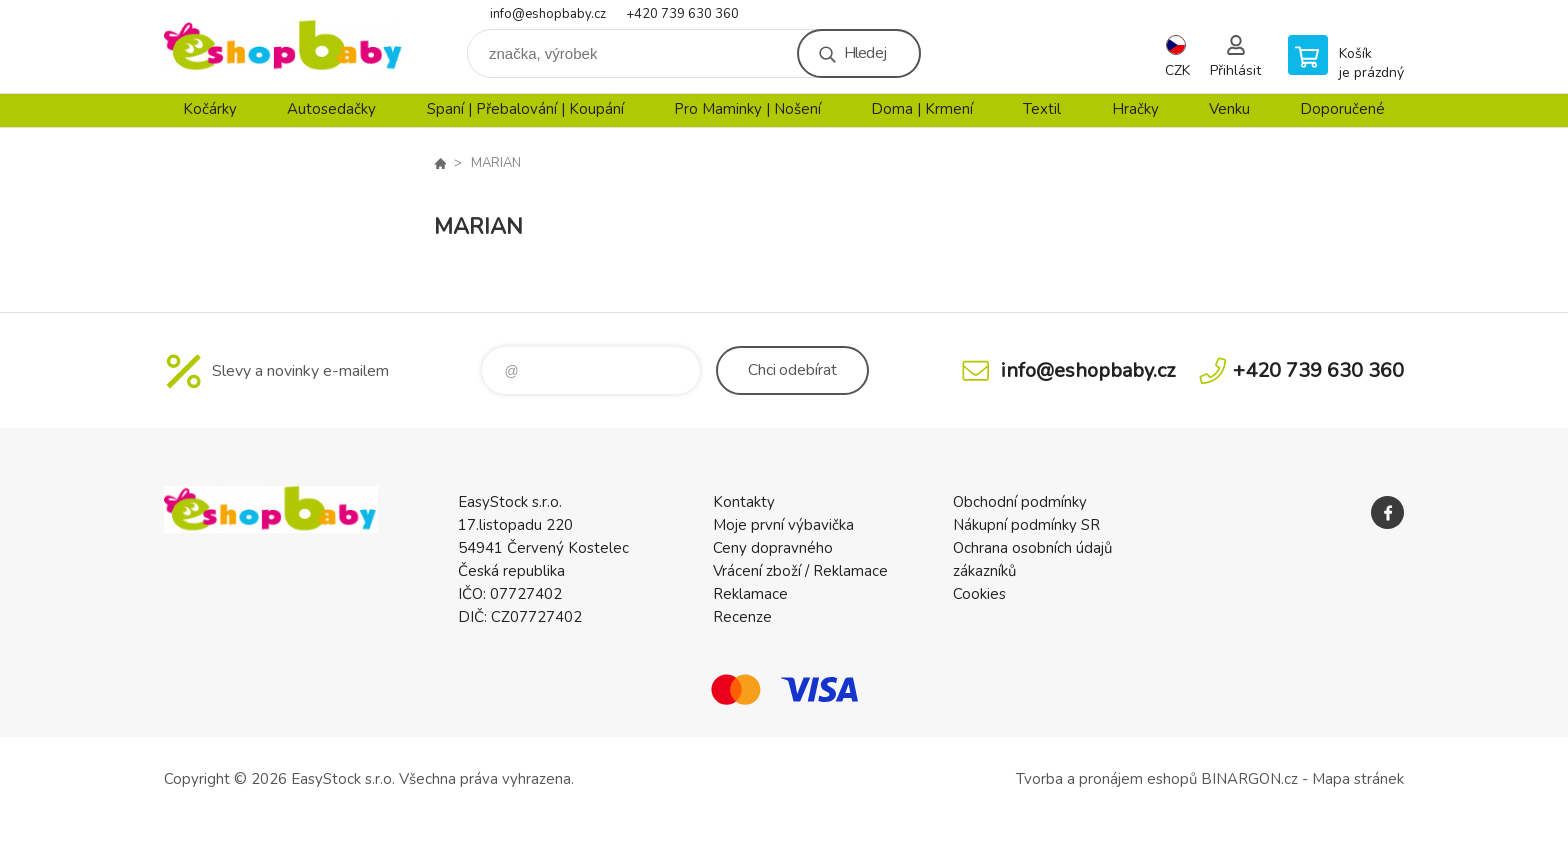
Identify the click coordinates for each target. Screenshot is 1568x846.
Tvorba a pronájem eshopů (1106, 779)
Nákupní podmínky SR (1026, 525)
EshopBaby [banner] (284, 46)
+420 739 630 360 (682, 14)
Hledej (865, 53)
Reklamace (750, 594)
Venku (1229, 109)
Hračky (1135, 109)
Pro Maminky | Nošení (747, 109)
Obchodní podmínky (1020, 502)
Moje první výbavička (783, 525)
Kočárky (210, 109)
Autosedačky (331, 109)
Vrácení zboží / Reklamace (800, 571)
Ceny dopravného (773, 548)
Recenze (742, 617)
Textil (1042, 109)
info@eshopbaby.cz (548, 14)
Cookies (979, 594)
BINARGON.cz (1249, 779)
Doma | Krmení (922, 109)
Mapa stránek (1358, 779)
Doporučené (1342, 109)
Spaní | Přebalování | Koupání (525, 109)
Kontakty (744, 502)
